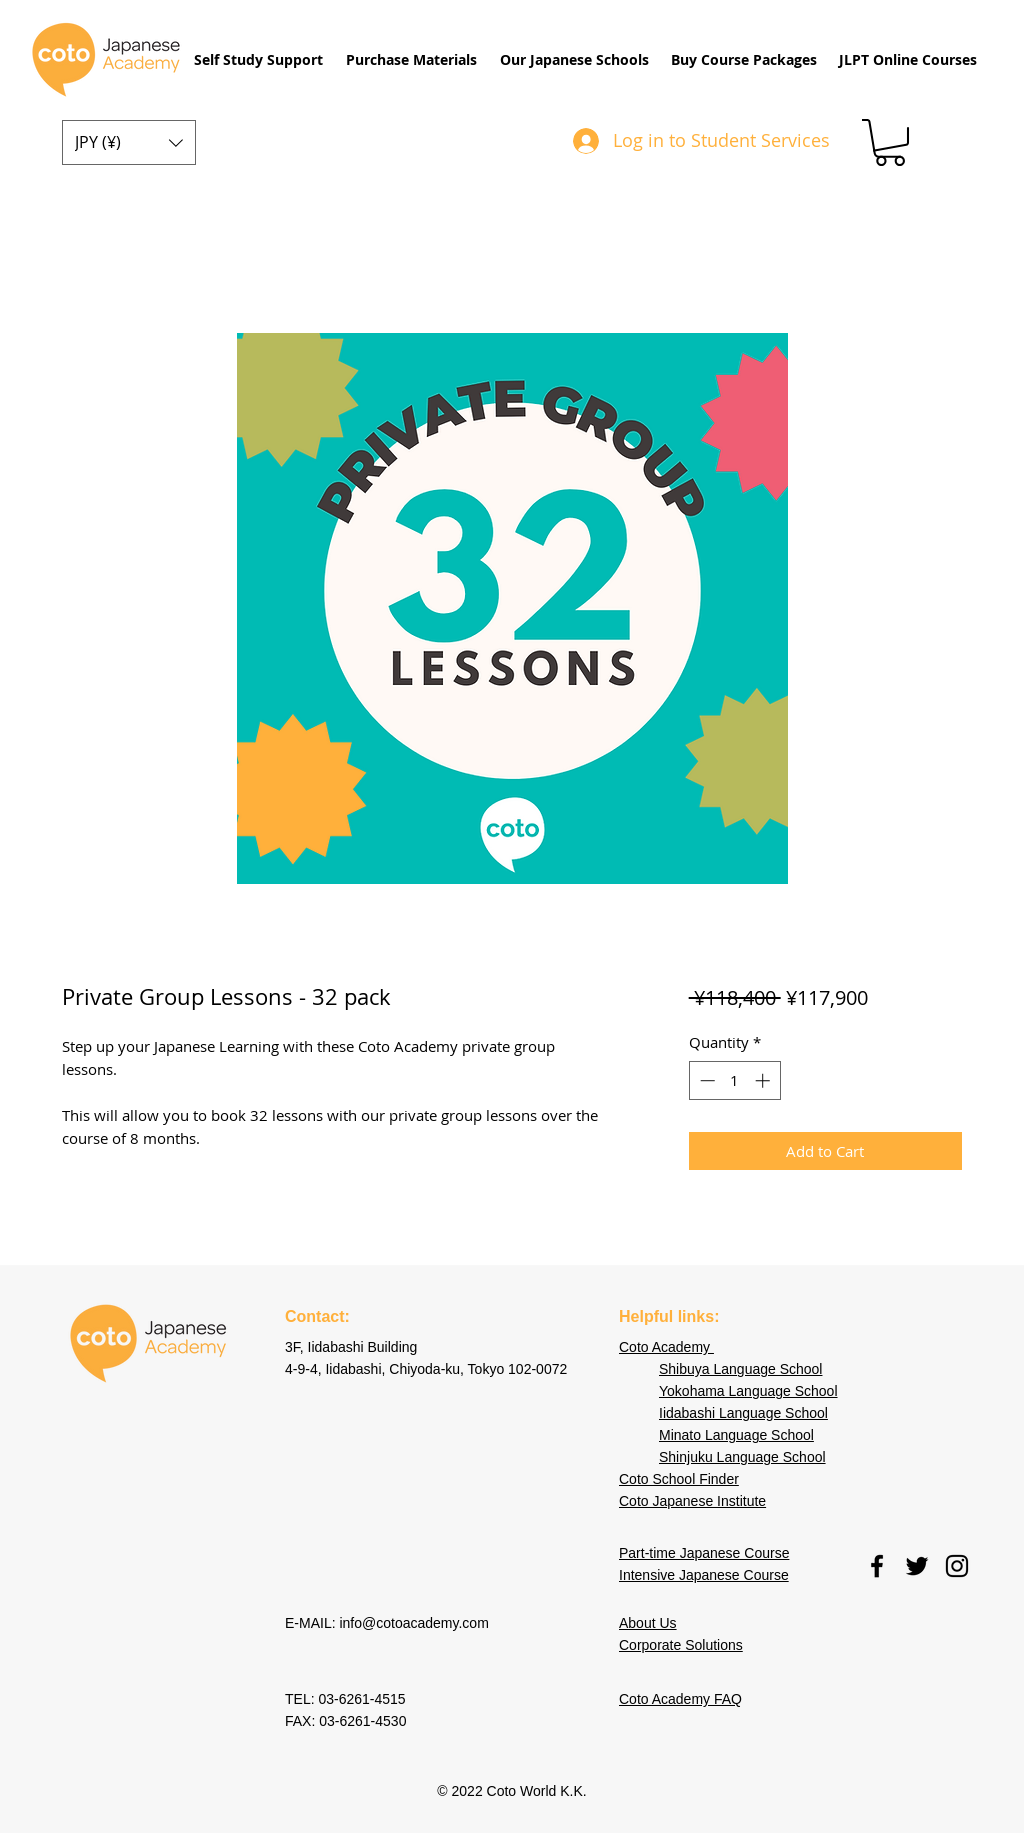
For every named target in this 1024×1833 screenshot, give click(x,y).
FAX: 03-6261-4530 (345, 1721)
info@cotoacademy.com (413, 1623)
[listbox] (129, 142)
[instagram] (957, 1566)
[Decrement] (705, 1080)
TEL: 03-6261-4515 (347, 1699)
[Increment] (764, 1080)
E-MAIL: (312, 1623)
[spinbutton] (734, 1080)
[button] (258, 60)
